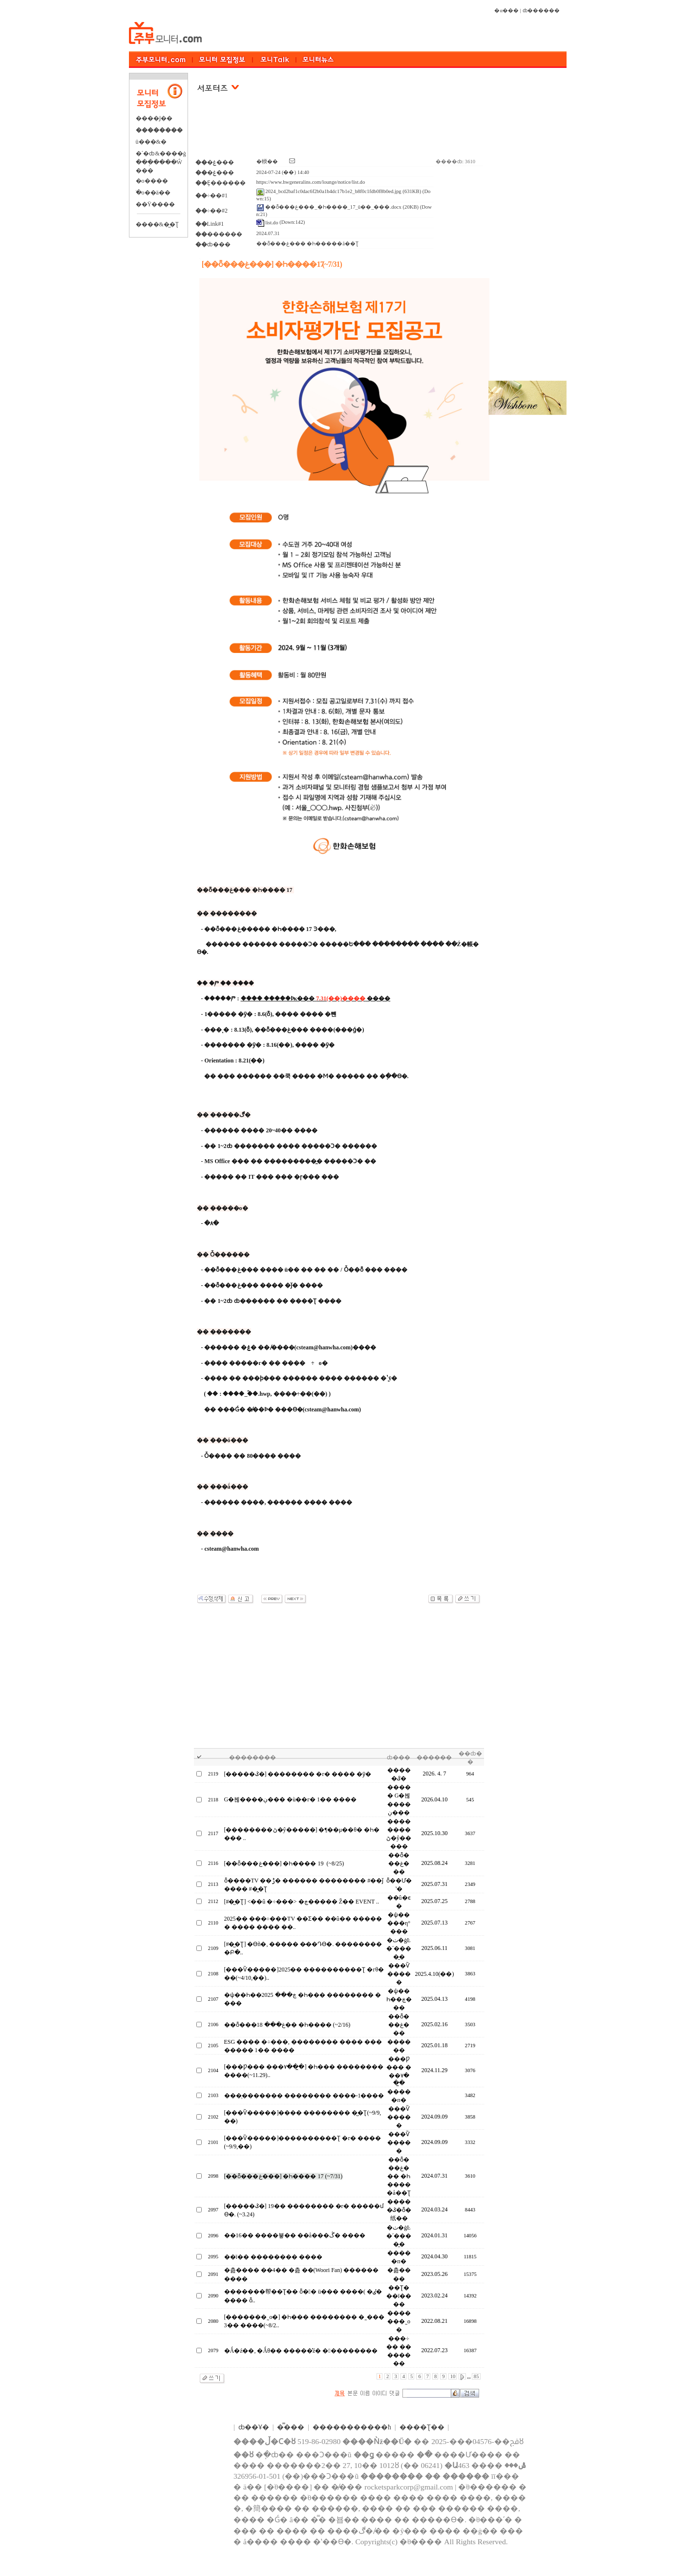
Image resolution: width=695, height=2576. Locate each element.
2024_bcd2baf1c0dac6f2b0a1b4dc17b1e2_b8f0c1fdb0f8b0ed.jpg (328, 191)
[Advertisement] (339, 131)
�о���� (152, 180)
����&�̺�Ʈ (157, 224)
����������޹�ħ (352, 2427)
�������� (159, 130)
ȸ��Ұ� (253, 2427)
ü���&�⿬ (151, 141)
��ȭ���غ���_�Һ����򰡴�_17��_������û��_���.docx (328, 207)
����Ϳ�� (154, 118)
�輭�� (267, 161)
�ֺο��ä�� (153, 192)
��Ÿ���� (155, 204)
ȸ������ (541, 10)
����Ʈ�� (422, 2427)
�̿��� (290, 2427)
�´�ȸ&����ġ (161, 153)
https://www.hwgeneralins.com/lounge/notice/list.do (310, 182)
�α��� (506, 10)
